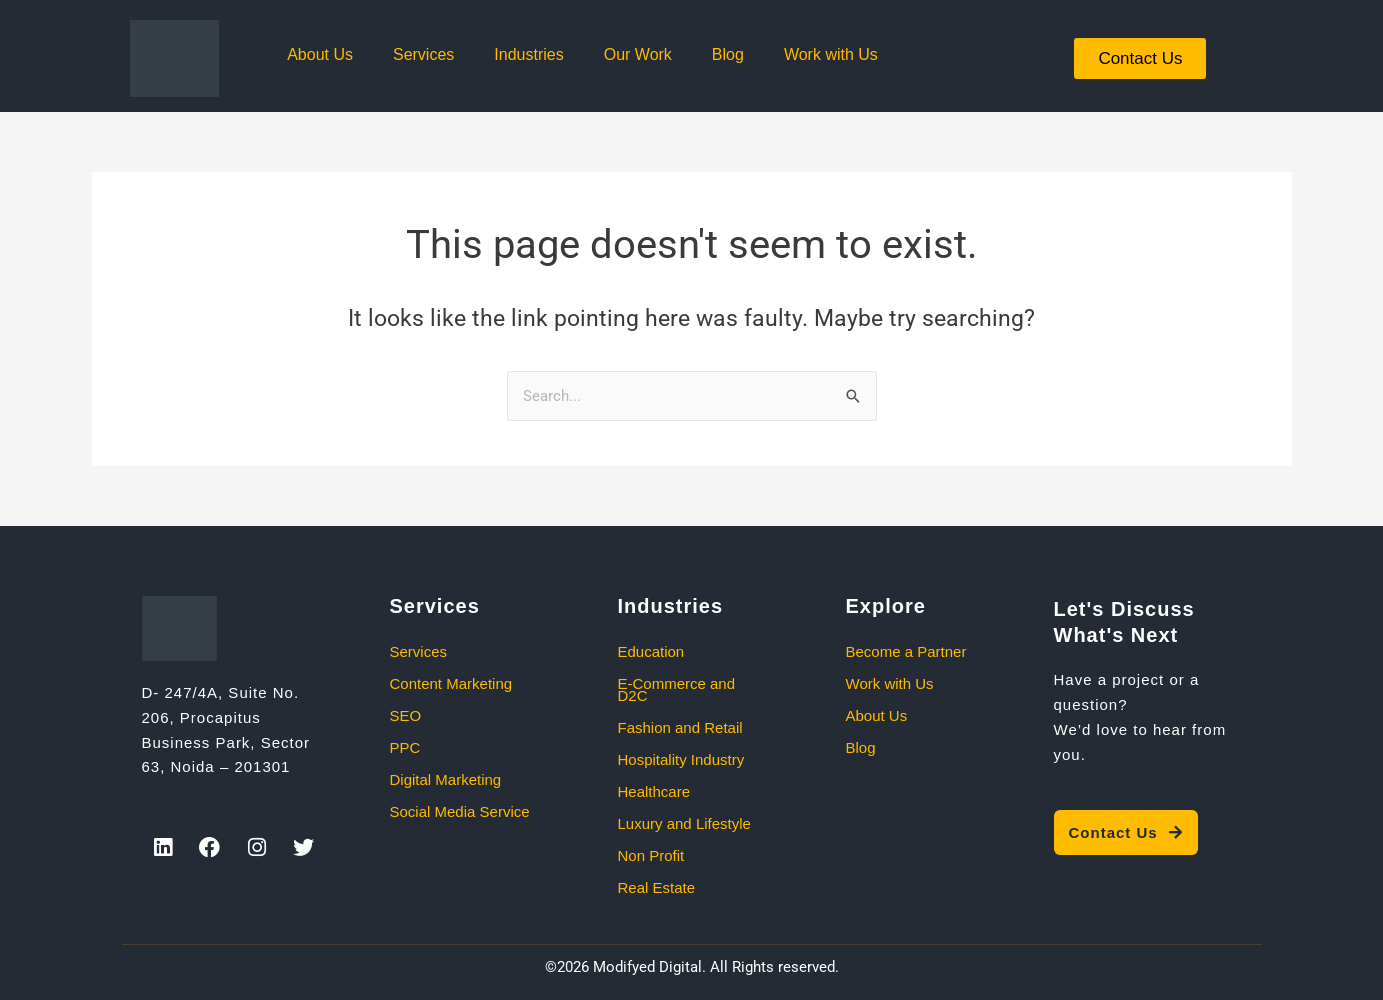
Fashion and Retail (680, 727)
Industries (528, 54)
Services (423, 54)
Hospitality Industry (681, 759)
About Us (320, 54)
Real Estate (657, 887)
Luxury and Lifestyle (684, 823)
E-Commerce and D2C (677, 689)
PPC (405, 747)
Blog (728, 54)
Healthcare (654, 791)
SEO (406, 715)
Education (651, 651)
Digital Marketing (446, 779)
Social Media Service (460, 811)
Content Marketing (451, 683)
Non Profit (651, 855)
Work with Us (831, 54)
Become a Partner (906, 651)
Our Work (638, 54)
